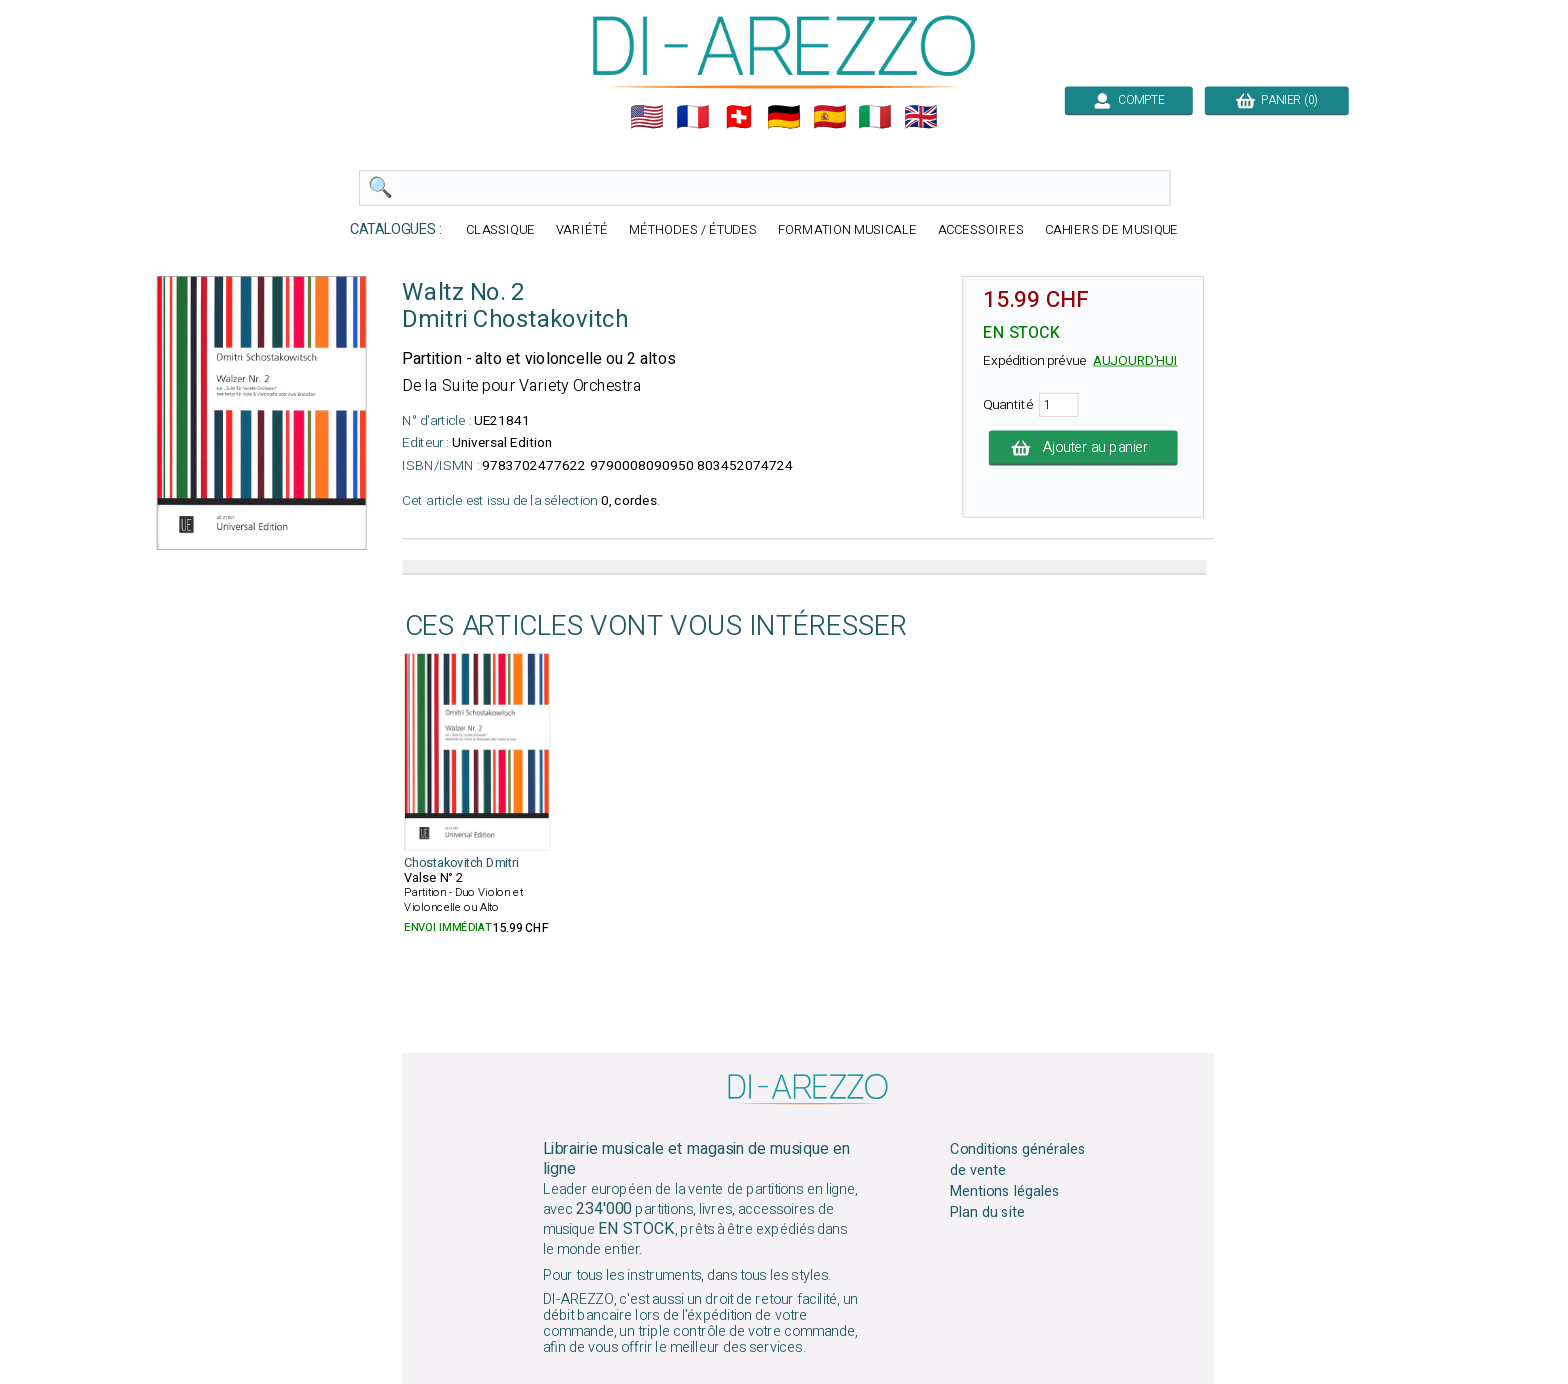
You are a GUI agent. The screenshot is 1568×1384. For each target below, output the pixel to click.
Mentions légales (1005, 1192)
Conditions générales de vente (1018, 1160)
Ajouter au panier (1083, 448)
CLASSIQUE (500, 230)
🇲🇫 (693, 117)
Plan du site (987, 1213)
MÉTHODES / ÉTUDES (693, 230)
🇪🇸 (830, 117)
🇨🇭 (739, 117)
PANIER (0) (1277, 100)
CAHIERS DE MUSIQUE (1112, 230)
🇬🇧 (921, 117)
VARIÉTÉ (582, 230)
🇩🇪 (784, 117)
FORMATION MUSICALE (847, 230)
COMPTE (1129, 100)
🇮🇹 (875, 117)
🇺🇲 (647, 117)
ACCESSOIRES (981, 230)
